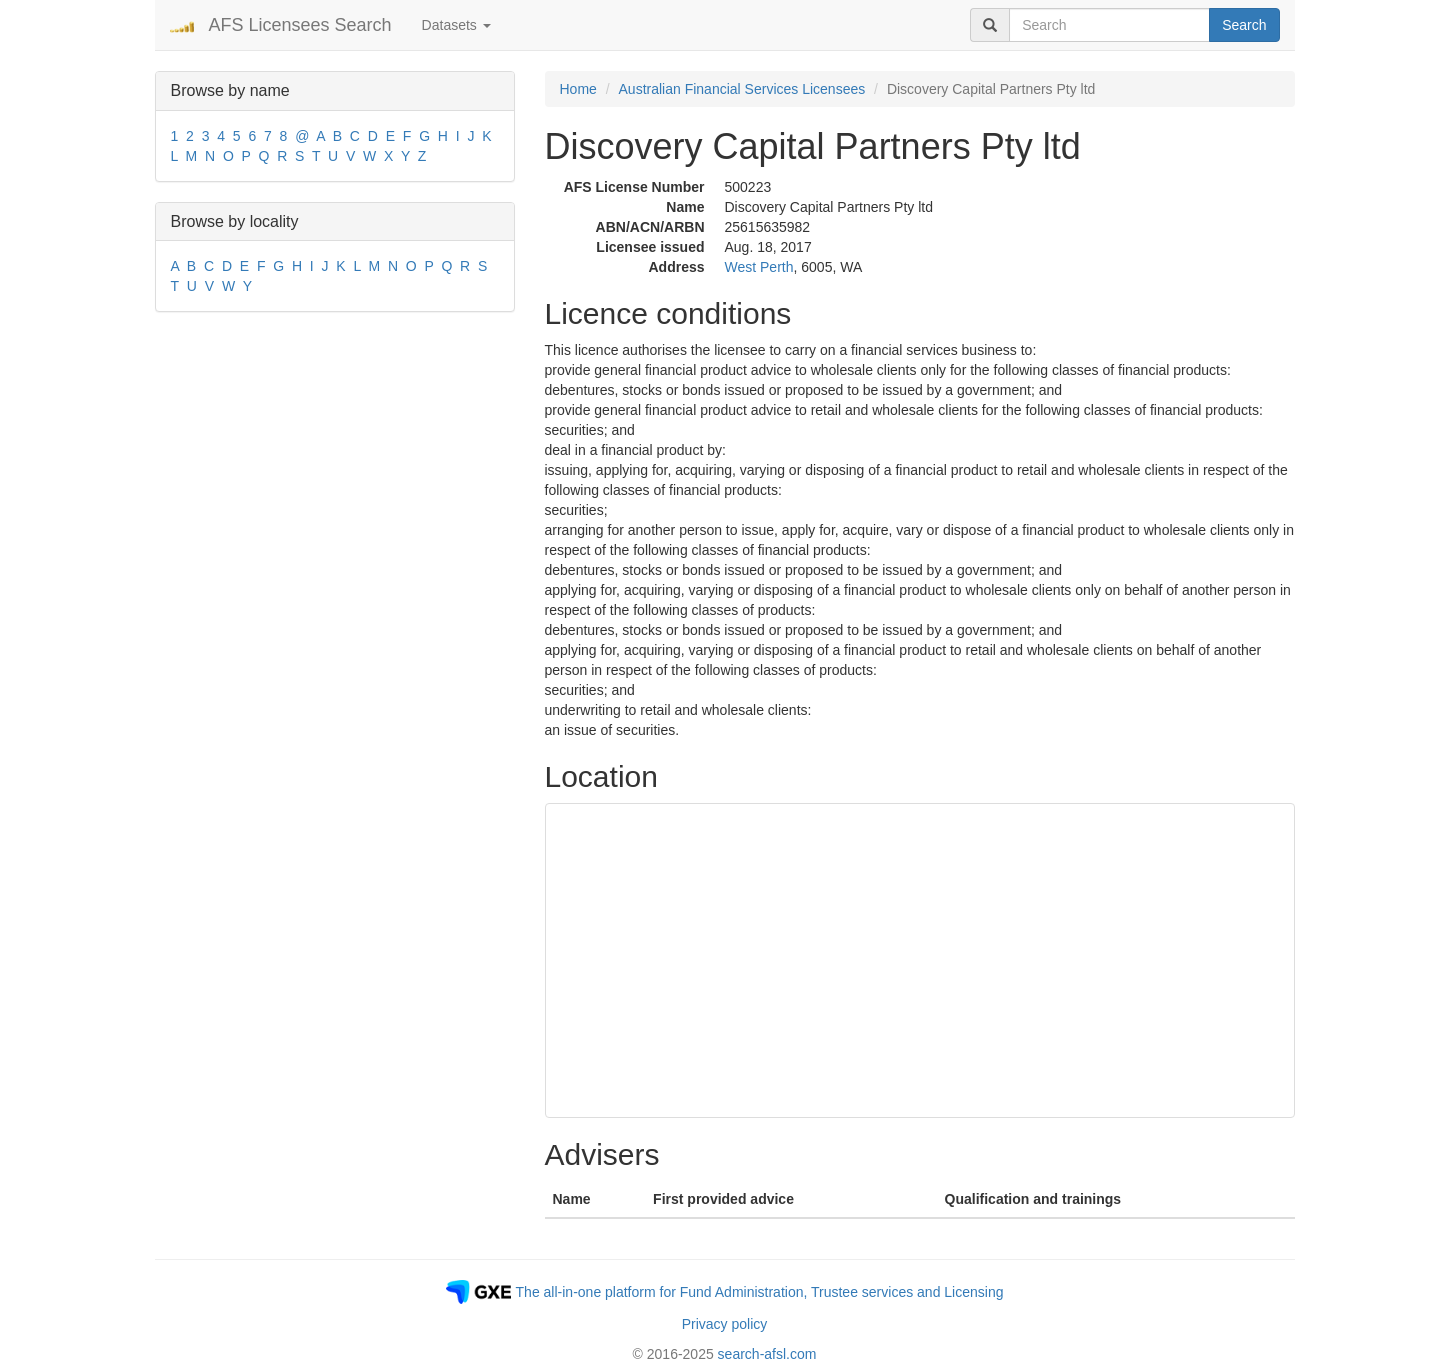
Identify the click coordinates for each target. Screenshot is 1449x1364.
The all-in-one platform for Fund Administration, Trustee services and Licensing (760, 1292)
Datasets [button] (456, 25)
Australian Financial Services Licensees (742, 89)
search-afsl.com (767, 1354)
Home (578, 89)
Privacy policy (725, 1324)
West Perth (759, 267)
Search (1244, 25)
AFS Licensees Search (300, 25)
